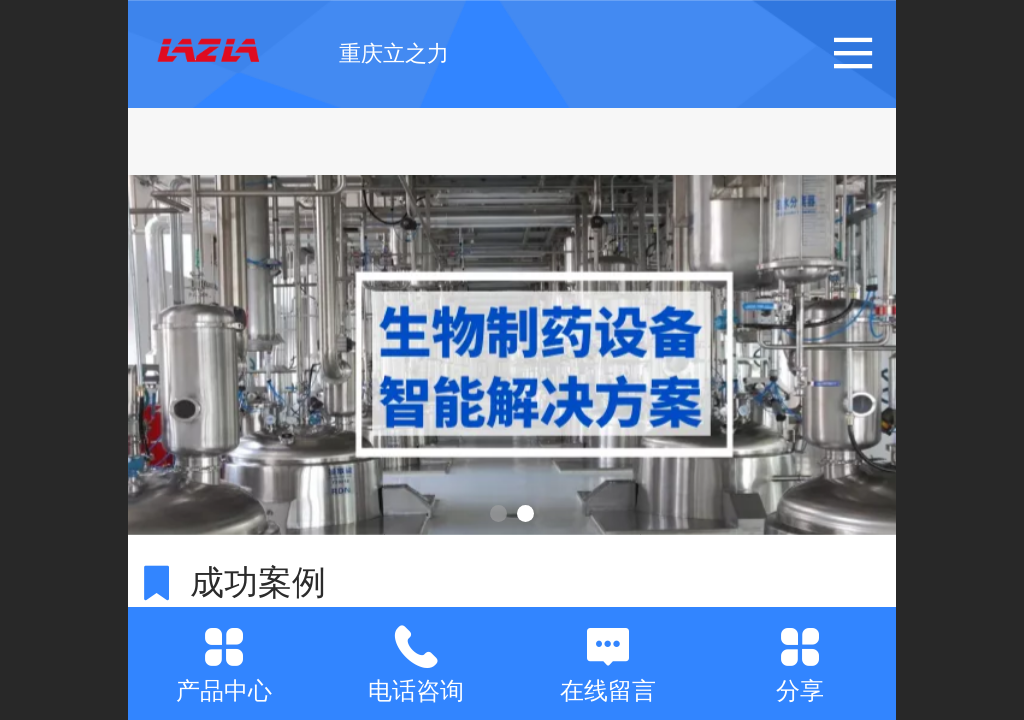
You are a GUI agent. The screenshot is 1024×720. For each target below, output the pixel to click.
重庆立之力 (394, 53)
